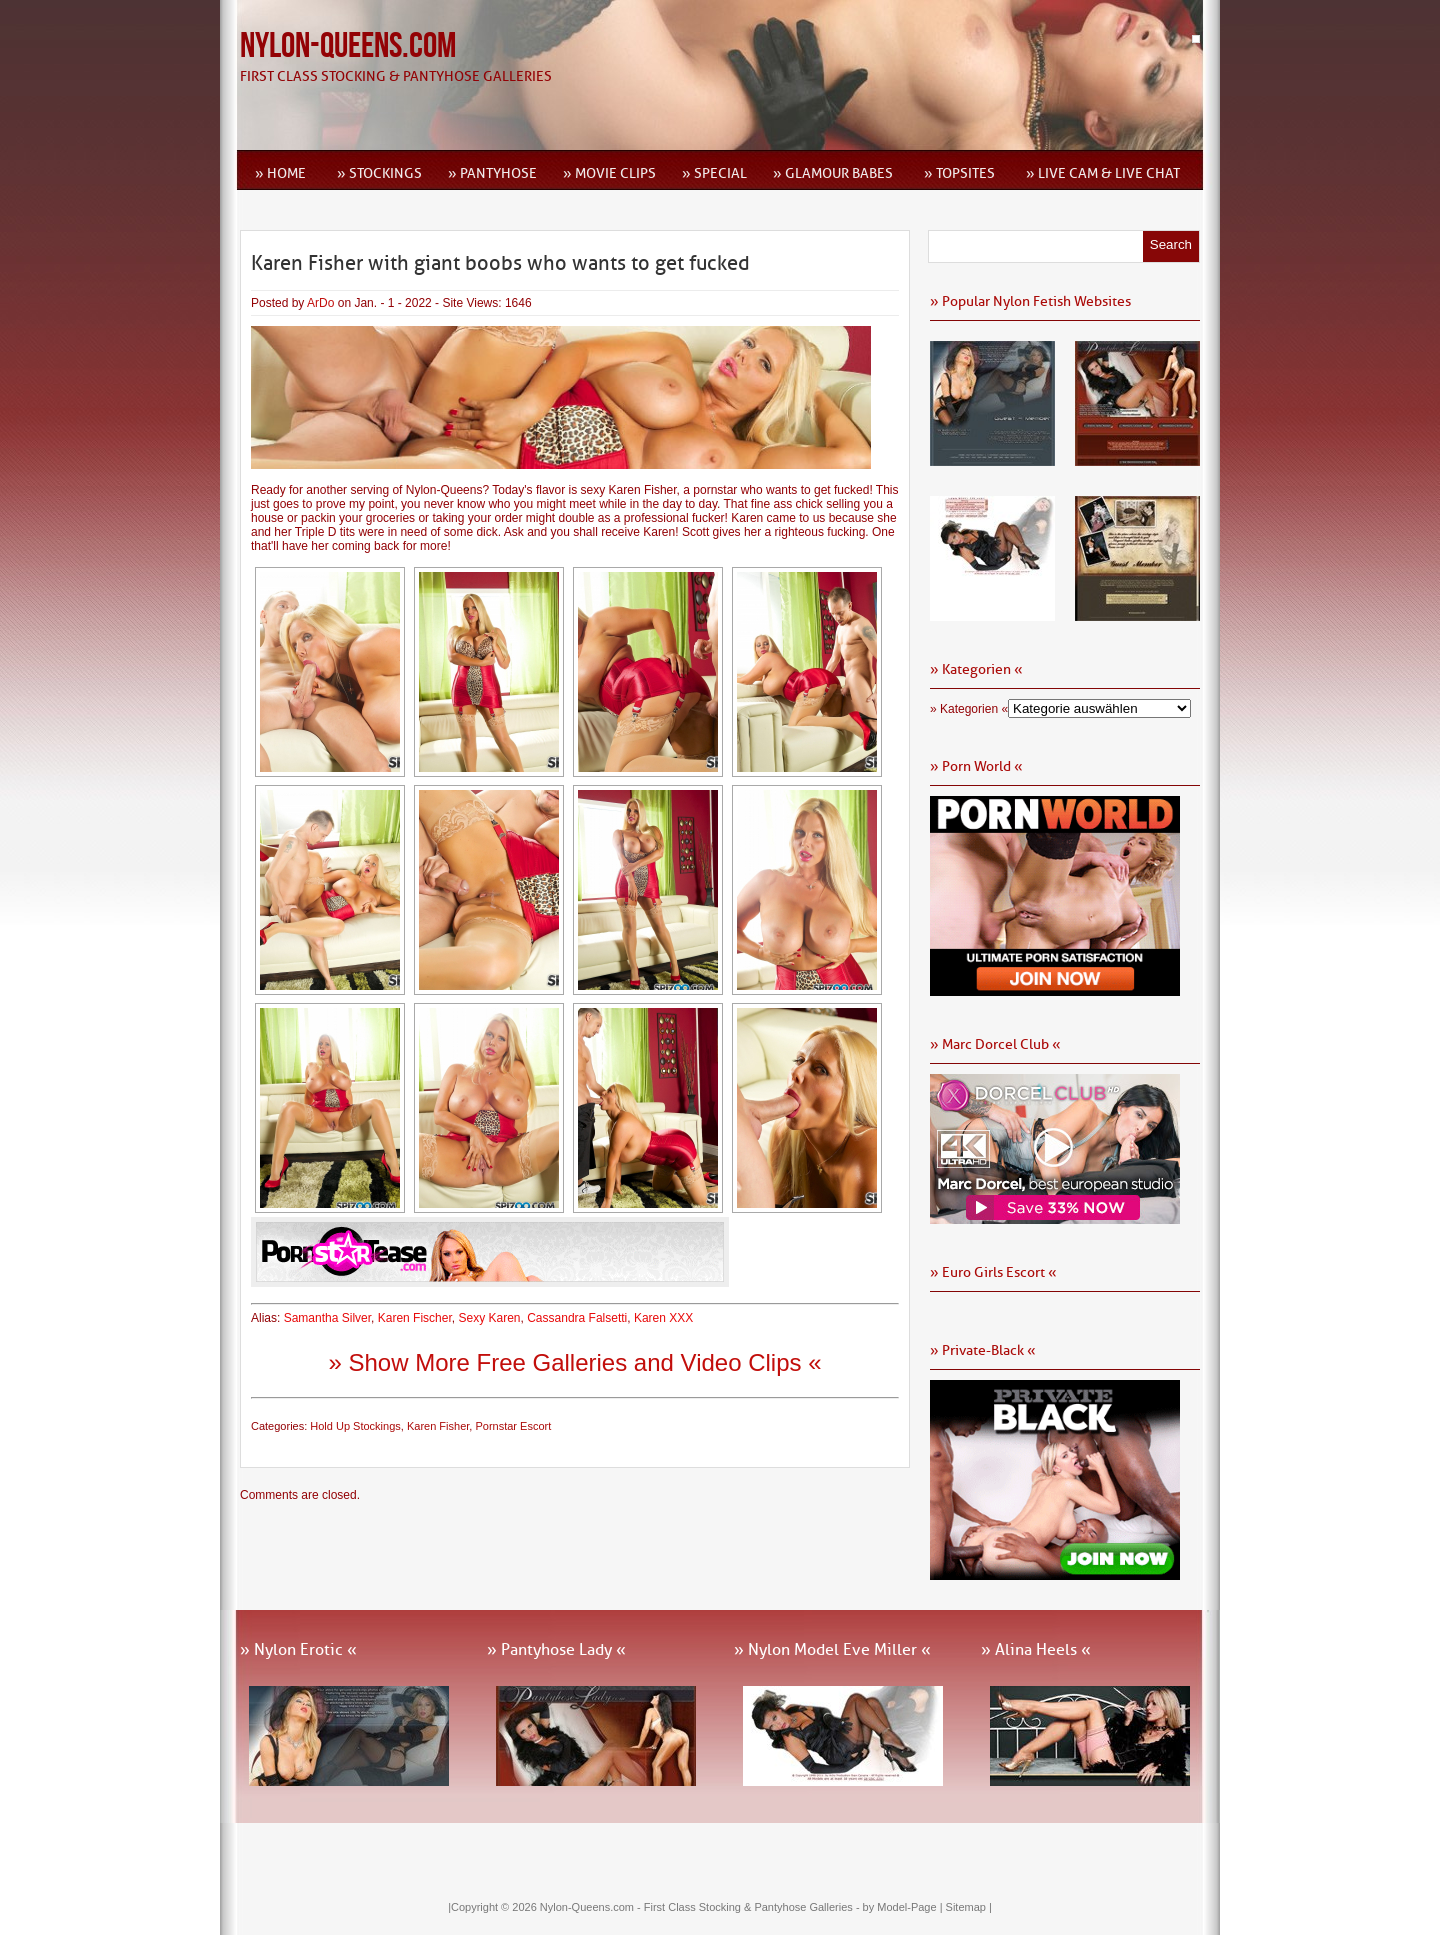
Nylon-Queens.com (348, 46)
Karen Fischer (415, 1318)
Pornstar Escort (513, 1426)
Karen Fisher (438, 1426)
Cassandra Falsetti (577, 1318)
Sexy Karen (489, 1318)
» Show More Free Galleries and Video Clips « (574, 1362)
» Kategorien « (969, 709)
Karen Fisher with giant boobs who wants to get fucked (500, 263)
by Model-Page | (904, 1907)
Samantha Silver (327, 1318)
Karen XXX (663, 1318)
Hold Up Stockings (355, 1426)
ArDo (320, 303)
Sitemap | (969, 1907)
